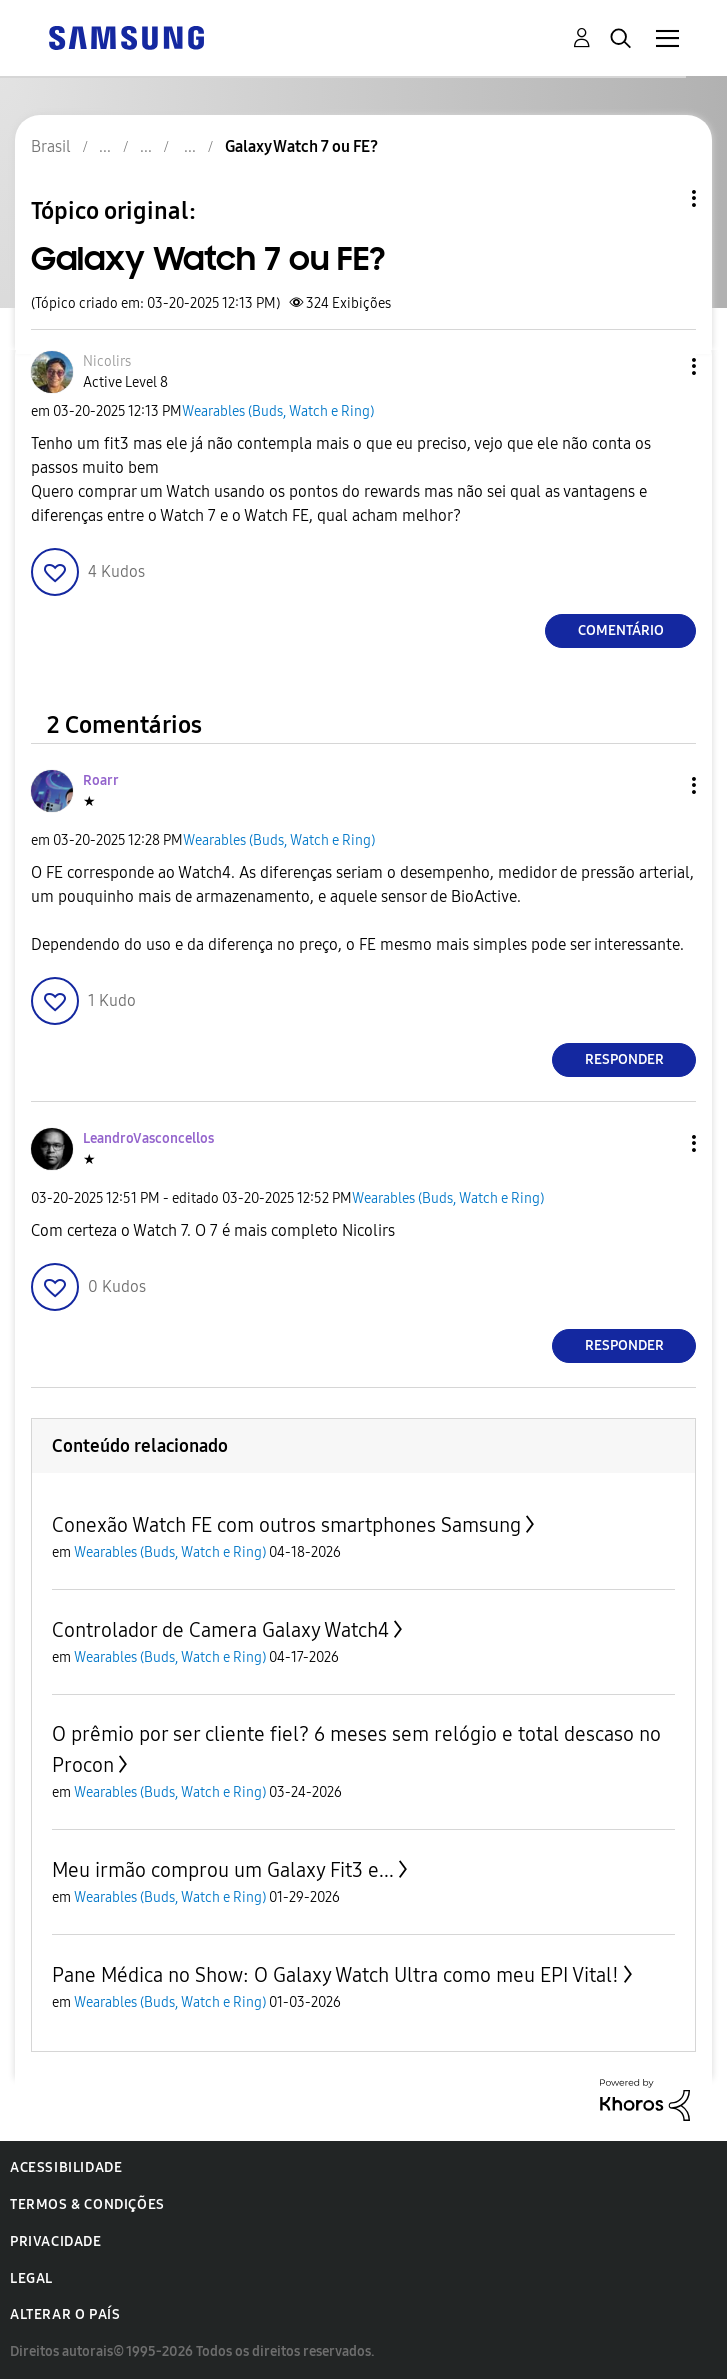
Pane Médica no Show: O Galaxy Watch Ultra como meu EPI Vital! (335, 1975)
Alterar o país (65, 2314)
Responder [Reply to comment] (624, 1059)
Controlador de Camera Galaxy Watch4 (220, 1630)
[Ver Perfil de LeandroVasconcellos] (148, 1138)
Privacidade (56, 2241)
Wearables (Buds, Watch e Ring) (278, 411)
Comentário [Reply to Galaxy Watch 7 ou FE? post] (621, 630)
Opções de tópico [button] (660, 198)
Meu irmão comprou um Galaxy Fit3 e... (223, 1870)
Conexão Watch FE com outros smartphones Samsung (286, 1525)
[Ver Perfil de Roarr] (101, 780)
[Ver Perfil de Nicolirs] (107, 361)
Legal (31, 2278)
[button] (661, 366)
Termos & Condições (87, 2204)
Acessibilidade (66, 2167)
